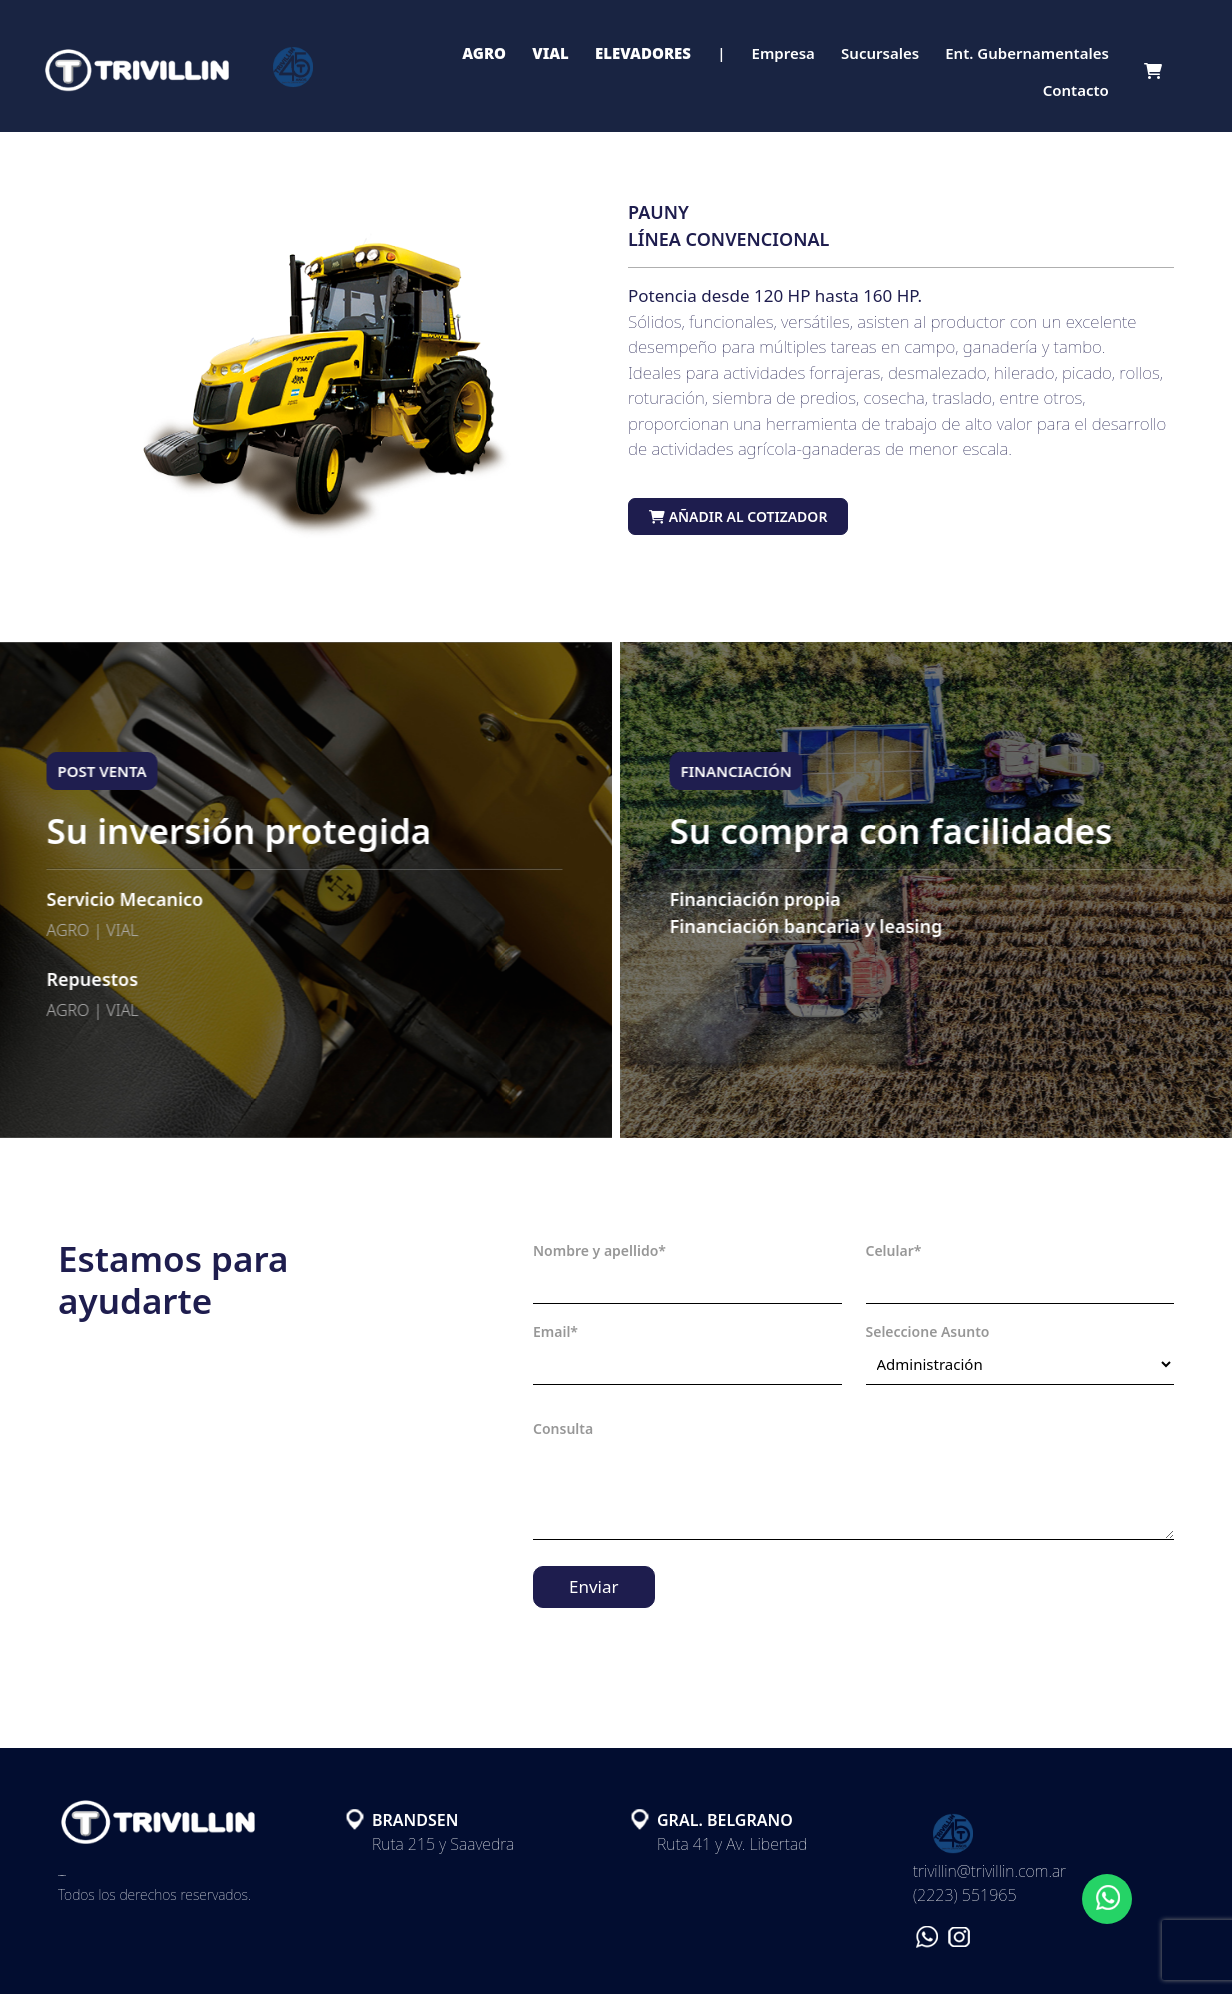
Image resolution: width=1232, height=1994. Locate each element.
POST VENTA (90, 771)
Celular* (894, 1250)
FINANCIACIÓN (747, 771)
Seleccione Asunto (928, 1331)
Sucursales (880, 53)
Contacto (1076, 90)
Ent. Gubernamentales (1027, 53)
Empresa (783, 53)
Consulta (563, 1428)
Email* (555, 1331)
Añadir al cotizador (738, 516)
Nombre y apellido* (599, 1250)
